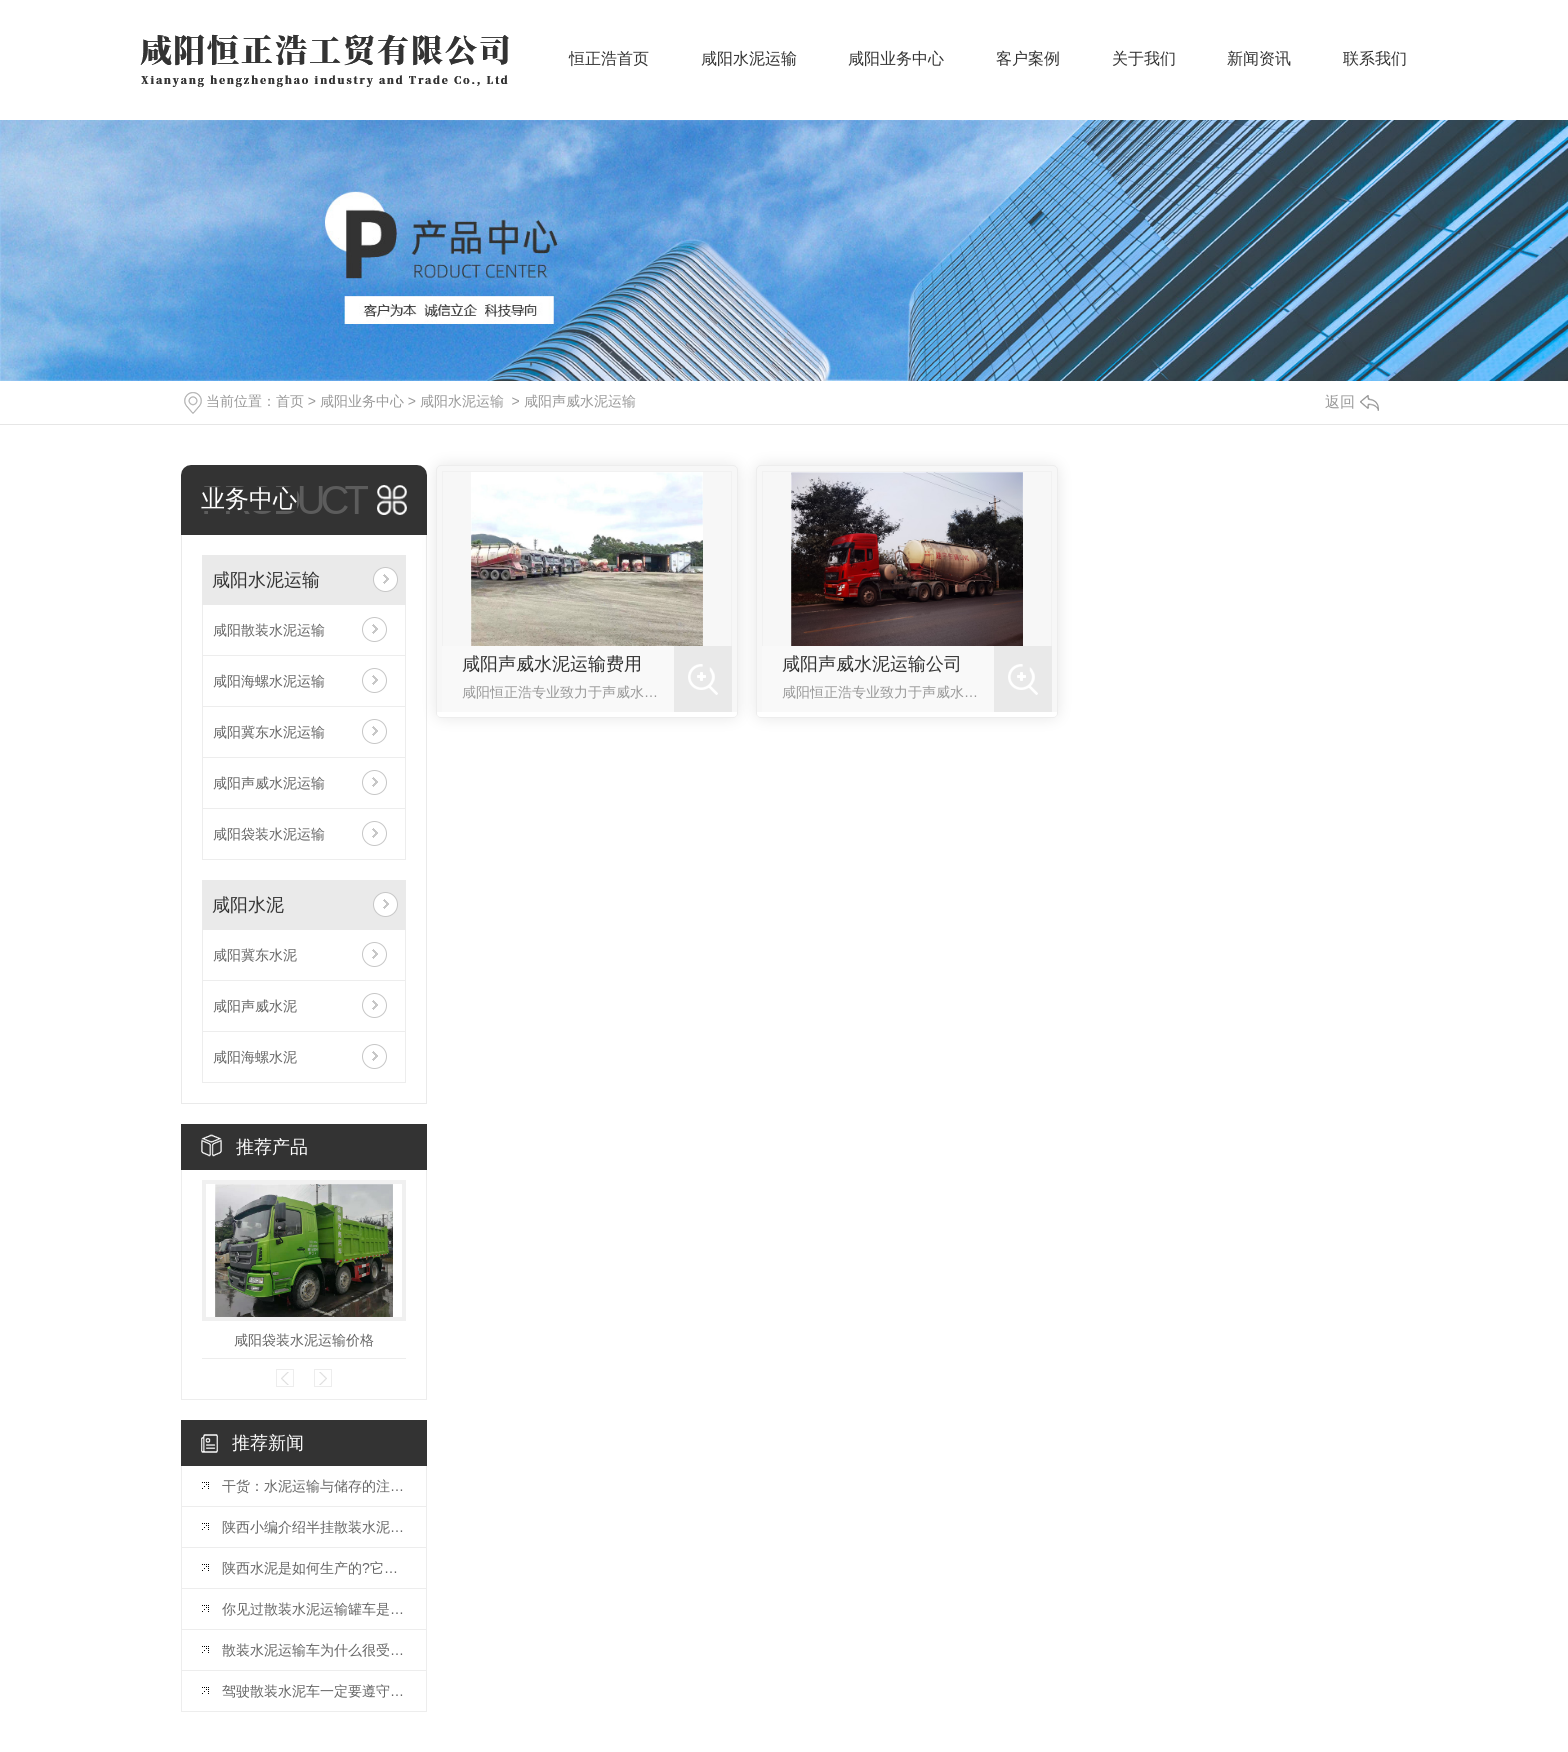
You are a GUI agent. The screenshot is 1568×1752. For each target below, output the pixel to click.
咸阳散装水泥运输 (269, 630)
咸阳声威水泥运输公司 (872, 664)
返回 (1352, 401)
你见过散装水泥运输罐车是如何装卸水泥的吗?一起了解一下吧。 (314, 1609)
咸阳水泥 (248, 905)
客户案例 (1028, 70)
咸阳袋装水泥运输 (269, 834)
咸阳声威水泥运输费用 (552, 664)
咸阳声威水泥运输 (580, 401)
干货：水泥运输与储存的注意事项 (314, 1486)
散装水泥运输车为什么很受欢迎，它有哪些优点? (314, 1650)
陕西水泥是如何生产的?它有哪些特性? (314, 1568)
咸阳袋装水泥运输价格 (304, 1340)
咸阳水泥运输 (749, 70)
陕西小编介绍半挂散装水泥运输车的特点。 (314, 1527)
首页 (290, 401)
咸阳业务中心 (896, 70)
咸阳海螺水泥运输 (269, 681)
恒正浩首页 (609, 70)
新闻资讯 (1259, 70)
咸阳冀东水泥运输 (269, 732)
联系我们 (1375, 70)
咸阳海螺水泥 (255, 1057)
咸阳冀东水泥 (255, 955)
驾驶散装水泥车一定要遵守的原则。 (314, 1691)
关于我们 (1144, 70)
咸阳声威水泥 (255, 1006)
